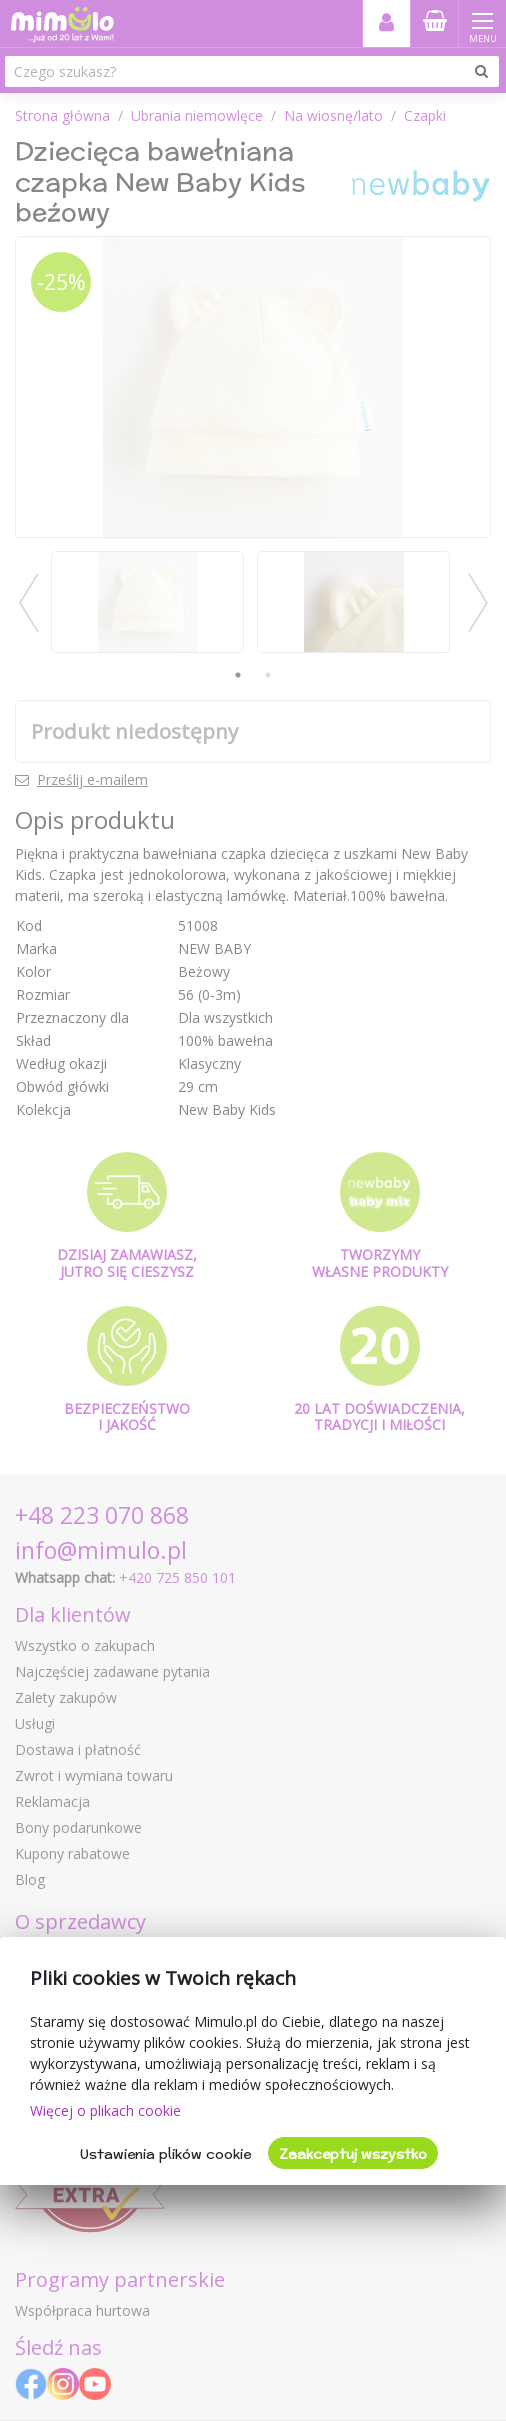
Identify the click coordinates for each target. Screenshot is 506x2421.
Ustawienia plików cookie (165, 2154)
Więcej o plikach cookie (105, 2110)
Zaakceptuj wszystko (353, 2154)
